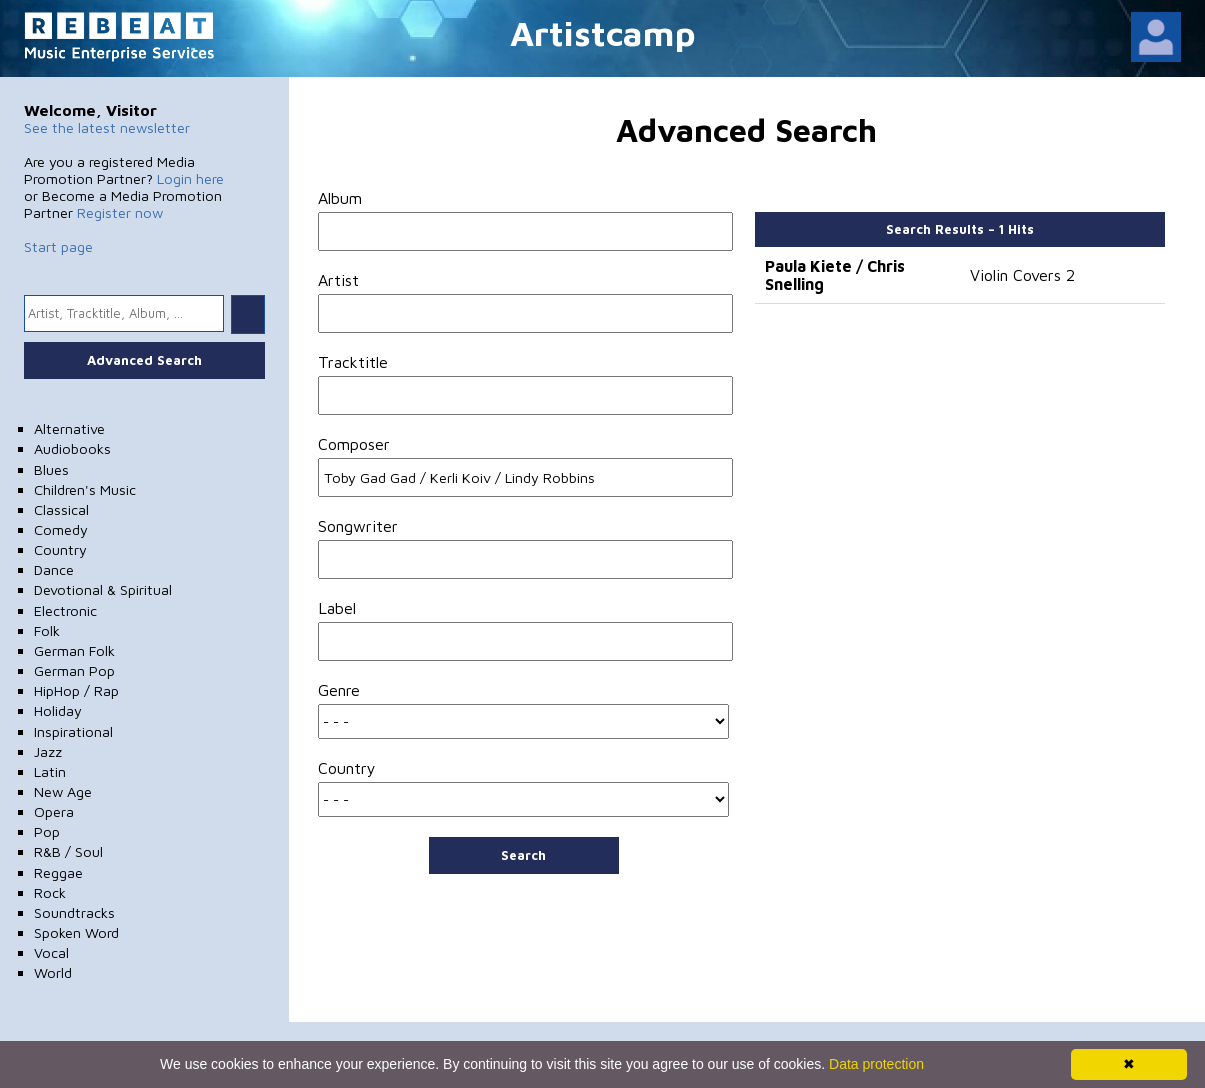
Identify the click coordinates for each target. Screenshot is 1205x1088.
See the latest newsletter (107, 127)
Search (523, 855)
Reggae (58, 872)
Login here (190, 178)
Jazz (48, 751)
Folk (47, 630)
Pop (47, 831)
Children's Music (85, 489)
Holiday (58, 710)
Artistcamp (603, 32)
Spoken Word (76, 932)
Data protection (876, 1064)
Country (60, 549)
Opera (54, 811)
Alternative (69, 428)
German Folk (74, 650)
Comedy (61, 529)
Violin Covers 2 (1022, 275)
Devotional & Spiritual (103, 589)
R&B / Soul (68, 851)
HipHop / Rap (76, 690)
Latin (50, 771)
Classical (61, 509)
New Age (63, 791)
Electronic (65, 610)
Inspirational (73, 731)
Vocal (51, 952)
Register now (120, 212)
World (53, 972)
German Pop (74, 670)
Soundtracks (74, 912)
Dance (54, 569)
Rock (50, 892)
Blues (51, 469)
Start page (58, 246)
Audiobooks (72, 448)
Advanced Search (144, 360)
